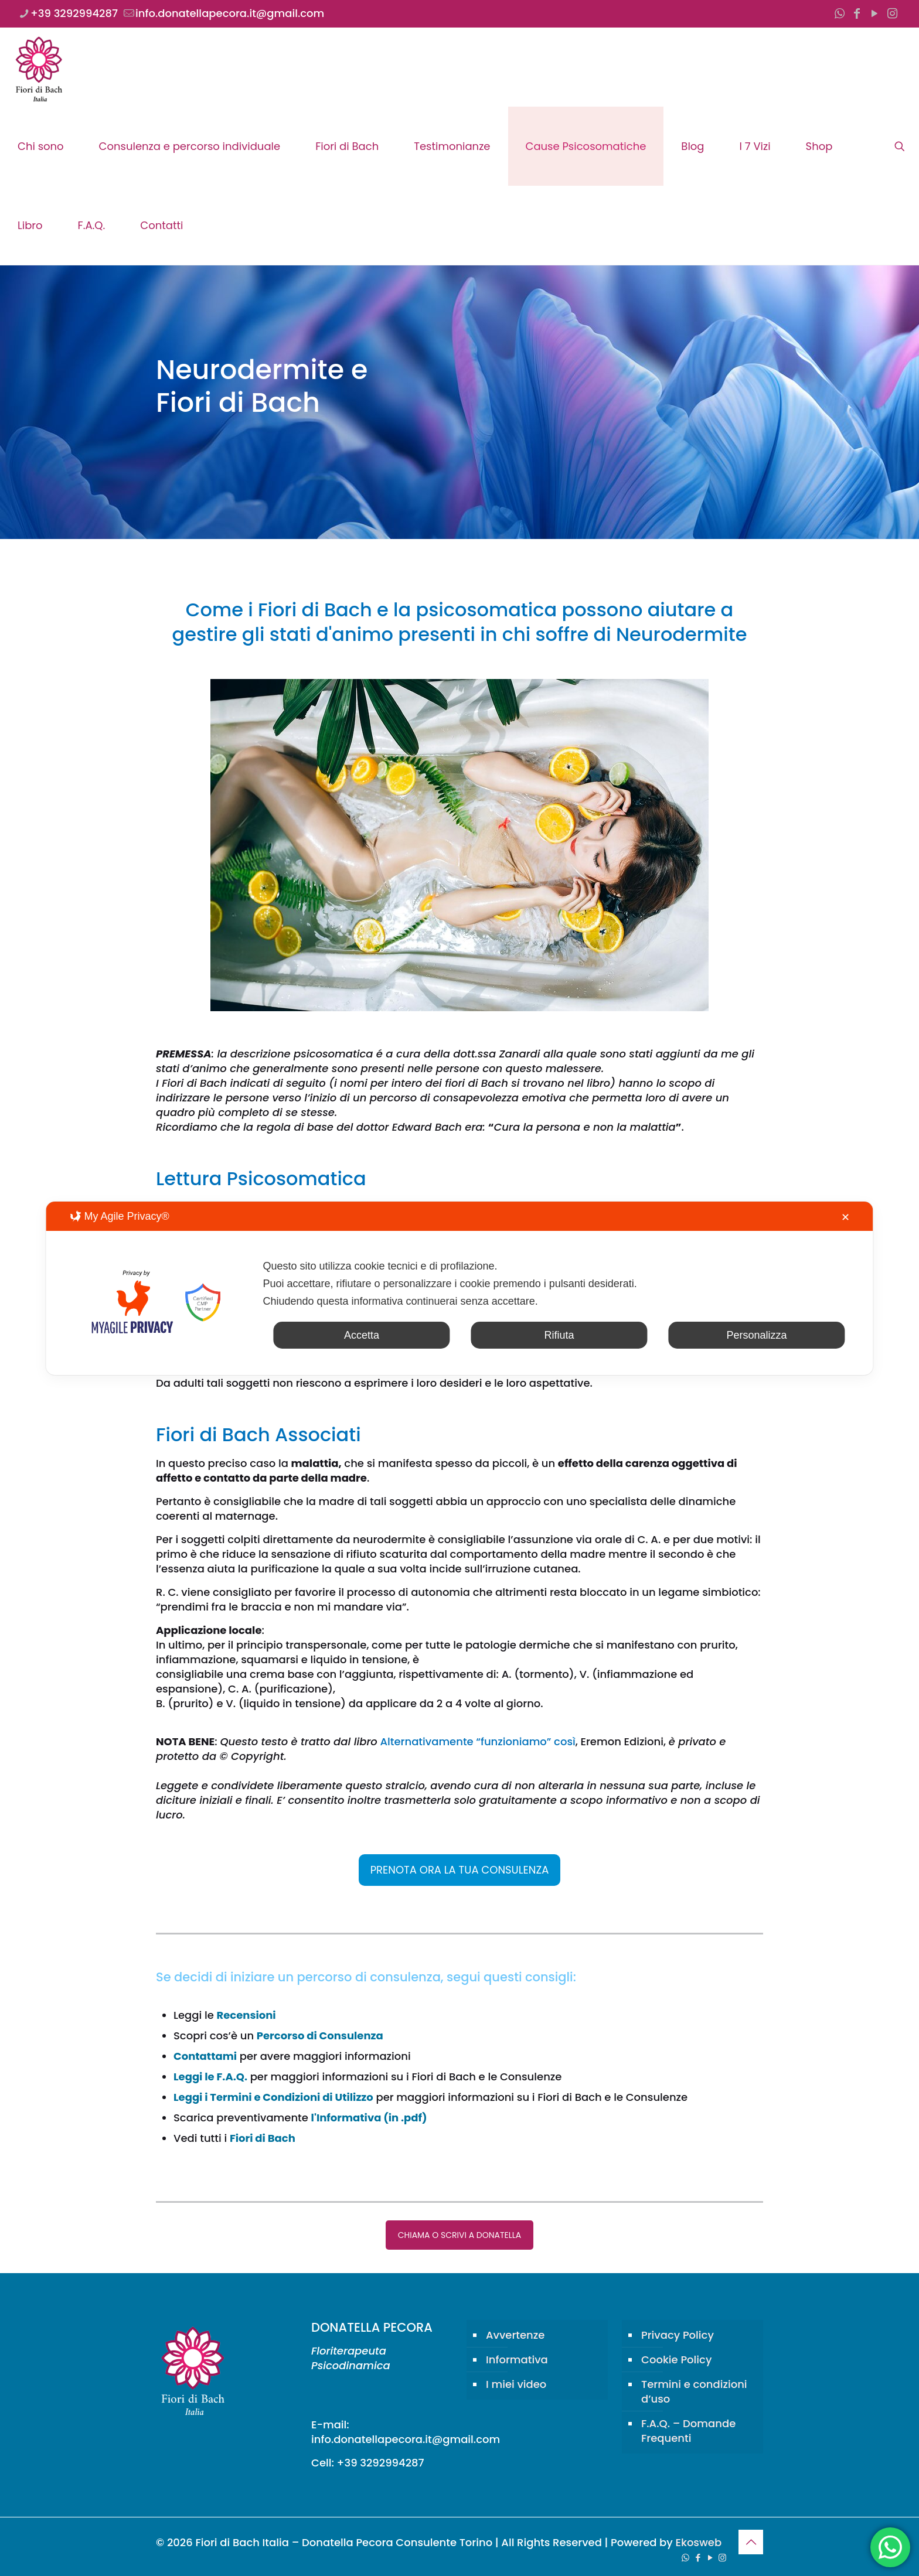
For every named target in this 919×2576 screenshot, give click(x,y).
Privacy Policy (677, 2335)
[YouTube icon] (874, 13)
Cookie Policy (676, 2359)
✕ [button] (845, 1217)
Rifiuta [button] (559, 1335)
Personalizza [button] (757, 1335)
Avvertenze (515, 2335)
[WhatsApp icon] (839, 13)
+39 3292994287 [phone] (74, 13)
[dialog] (459, 1288)
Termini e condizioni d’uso (694, 2391)
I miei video (516, 2384)
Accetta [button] (361, 1335)
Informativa (517, 2359)
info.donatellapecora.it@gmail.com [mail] (229, 13)
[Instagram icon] (892, 13)
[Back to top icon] (750, 2542)
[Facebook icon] (857, 13)
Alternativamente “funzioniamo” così (477, 1741)
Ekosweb (698, 2542)
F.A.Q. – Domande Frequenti (688, 2430)
